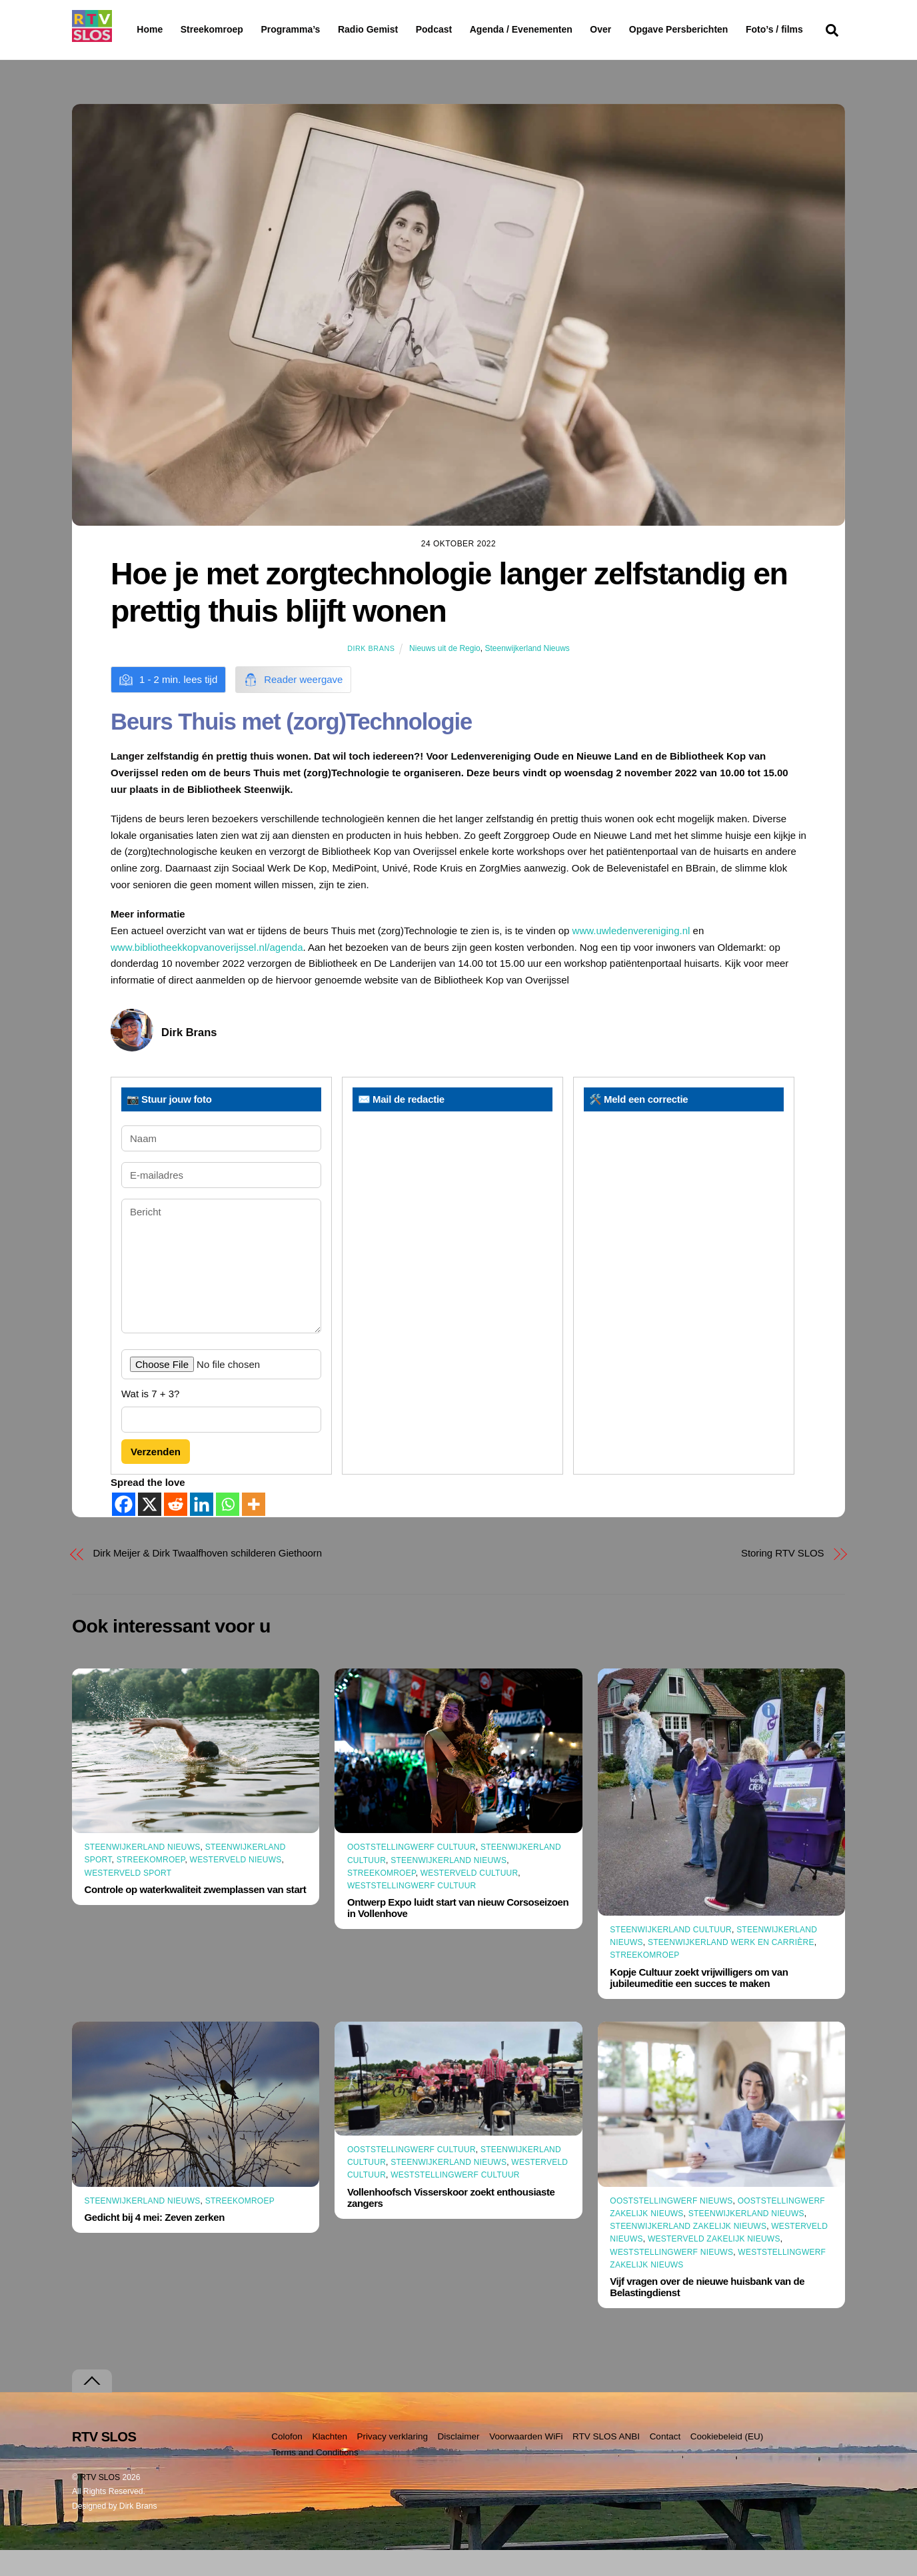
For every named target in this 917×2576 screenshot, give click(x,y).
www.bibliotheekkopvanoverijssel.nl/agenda (207, 972)
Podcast (468, 29)
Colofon (287, 2462)
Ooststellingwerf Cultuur (411, 1873)
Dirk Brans (371, 674)
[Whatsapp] (227, 1530)
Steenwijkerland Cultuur (671, 1955)
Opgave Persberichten (726, 30)
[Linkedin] (201, 1530)
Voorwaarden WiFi (525, 2462)
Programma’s (316, 30)
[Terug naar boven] (92, 2406)
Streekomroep (214, 30)
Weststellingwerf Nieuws (671, 2278)
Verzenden (156, 1477)
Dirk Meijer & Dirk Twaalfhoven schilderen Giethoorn (208, 1579)
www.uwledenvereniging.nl (631, 956)
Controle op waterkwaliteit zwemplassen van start (196, 1915)
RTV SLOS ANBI (606, 2462)
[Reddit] (175, 1530)
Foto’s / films (168, 56)
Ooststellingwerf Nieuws (671, 2227)
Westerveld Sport (128, 1899)
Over (635, 29)
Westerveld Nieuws (236, 1885)
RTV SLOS (100, 2502)
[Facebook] (123, 1530)
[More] (253, 1530)
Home (139, 29)
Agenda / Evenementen (555, 29)
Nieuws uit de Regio (444, 674)
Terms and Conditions (315, 2478)
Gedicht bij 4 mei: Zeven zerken (155, 2243)
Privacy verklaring (392, 2462)
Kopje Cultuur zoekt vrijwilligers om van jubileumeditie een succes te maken (699, 2003)
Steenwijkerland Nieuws (526, 674)
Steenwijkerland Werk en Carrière (731, 1968)
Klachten (329, 2462)
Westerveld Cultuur (469, 1899)
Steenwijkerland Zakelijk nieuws (688, 2252)
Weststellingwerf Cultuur (411, 1911)
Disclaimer (459, 2462)
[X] (149, 1530)
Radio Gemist (402, 29)
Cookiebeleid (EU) (727, 2462)
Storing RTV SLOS (782, 1579)
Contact (665, 2462)
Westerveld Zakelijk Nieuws (714, 2264)
